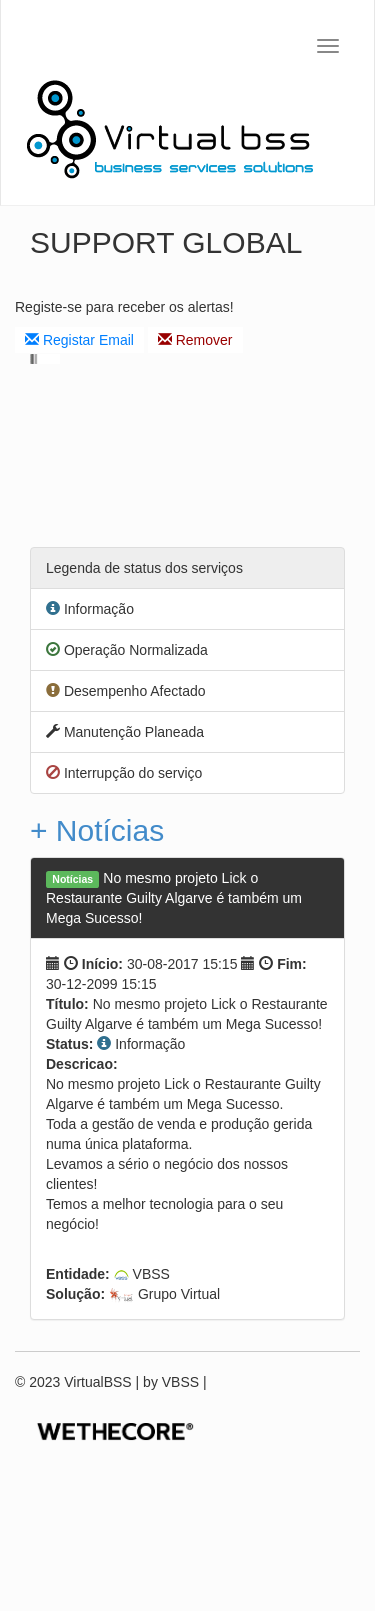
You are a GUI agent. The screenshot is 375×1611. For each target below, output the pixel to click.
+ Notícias (97, 830)
